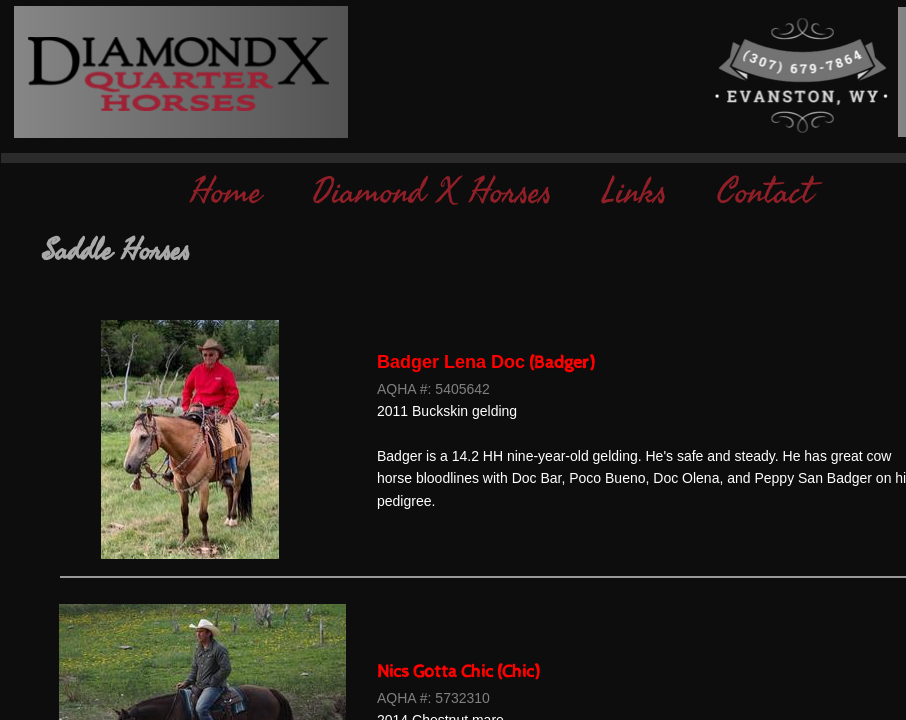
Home (226, 192)
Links (634, 192)
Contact (765, 192)
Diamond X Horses (432, 192)
